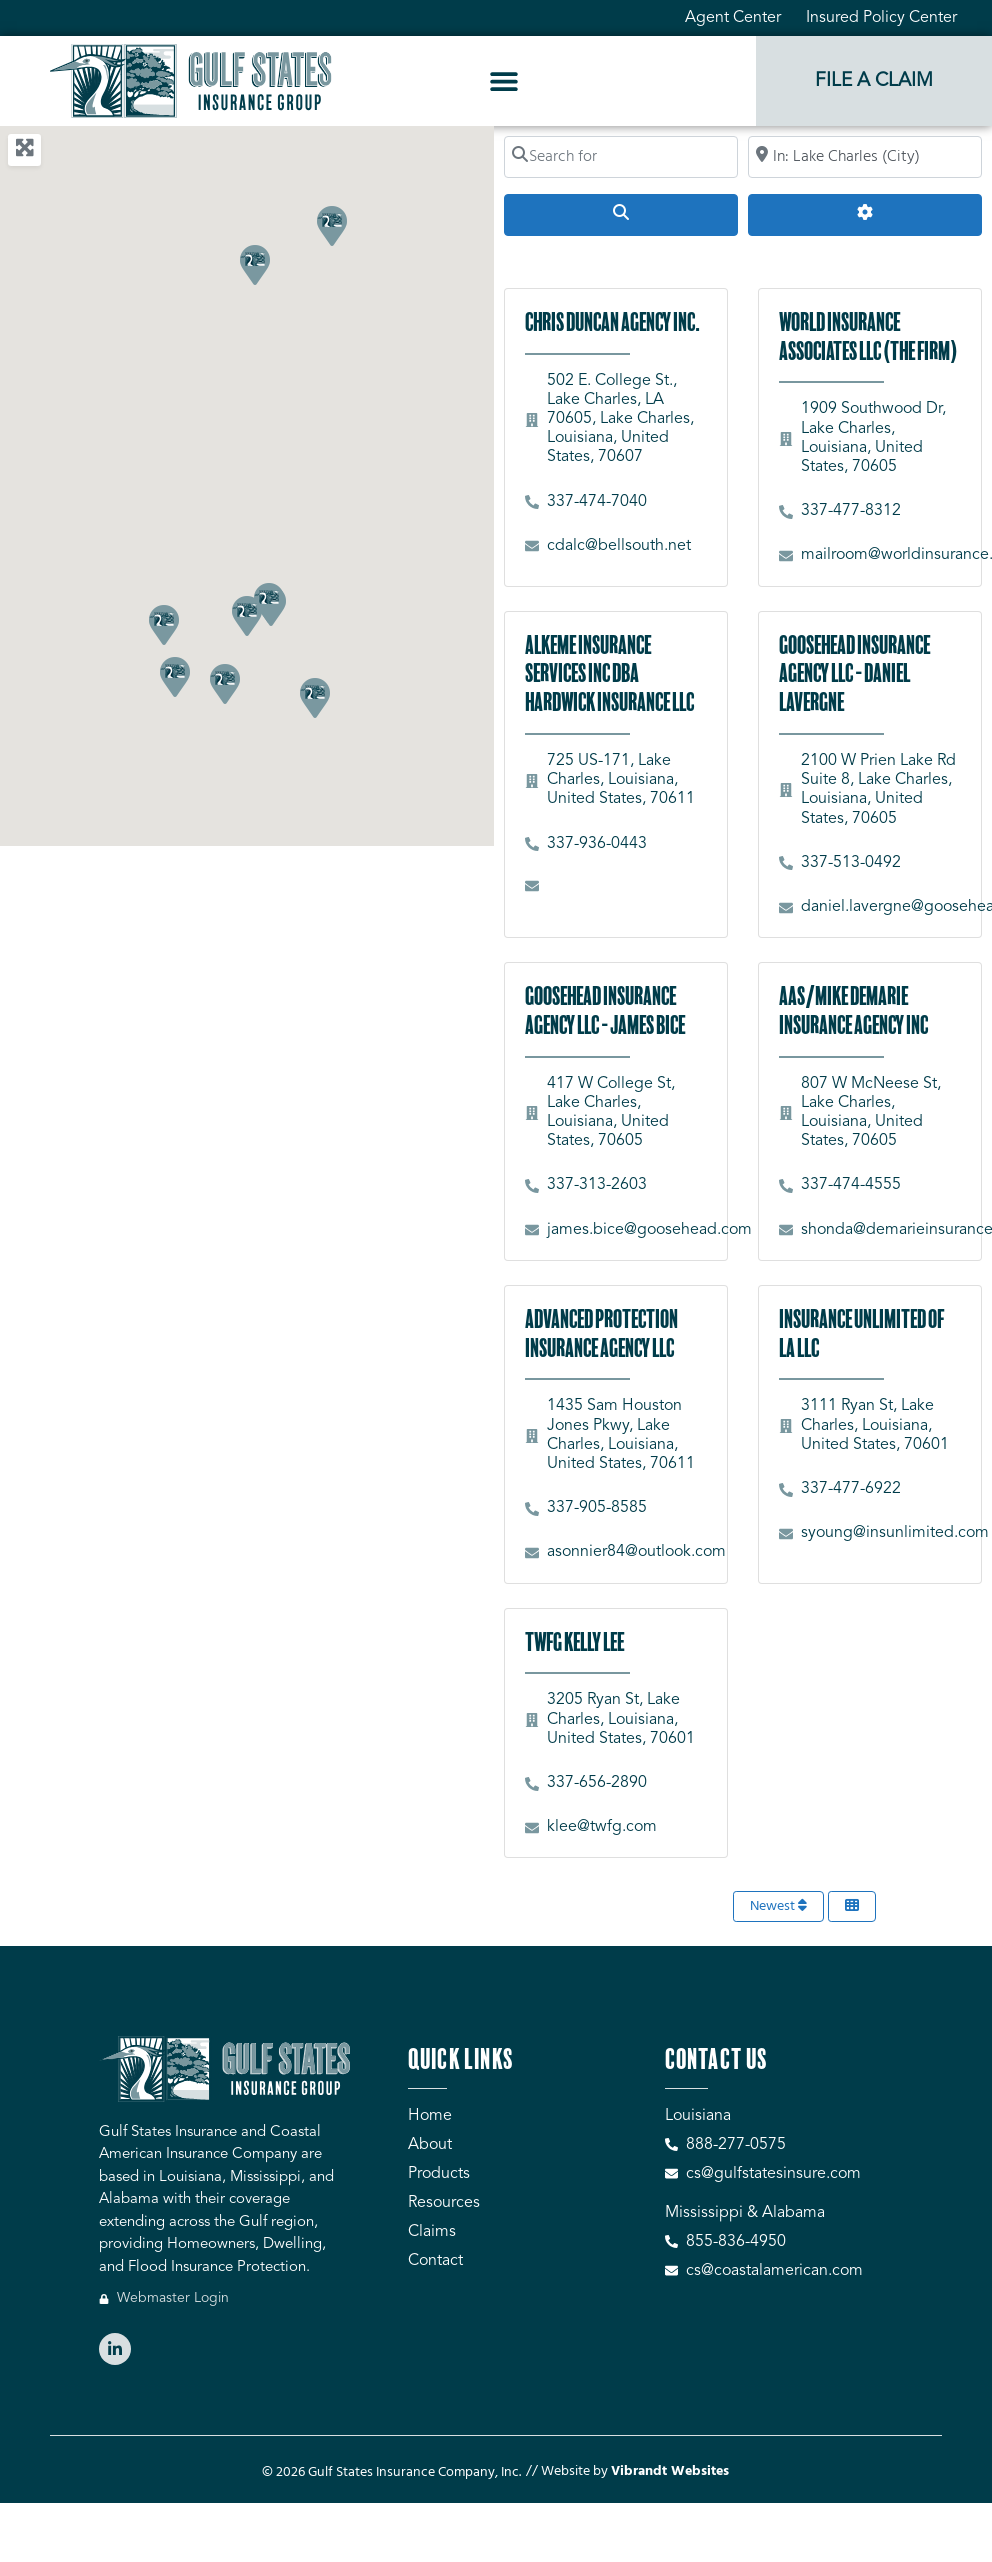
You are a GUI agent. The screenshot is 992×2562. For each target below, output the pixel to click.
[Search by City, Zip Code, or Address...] (865, 157)
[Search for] (621, 157)
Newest (778, 1906)
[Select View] (852, 1906)
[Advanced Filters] (865, 215)
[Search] (621, 215)
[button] (504, 81)
